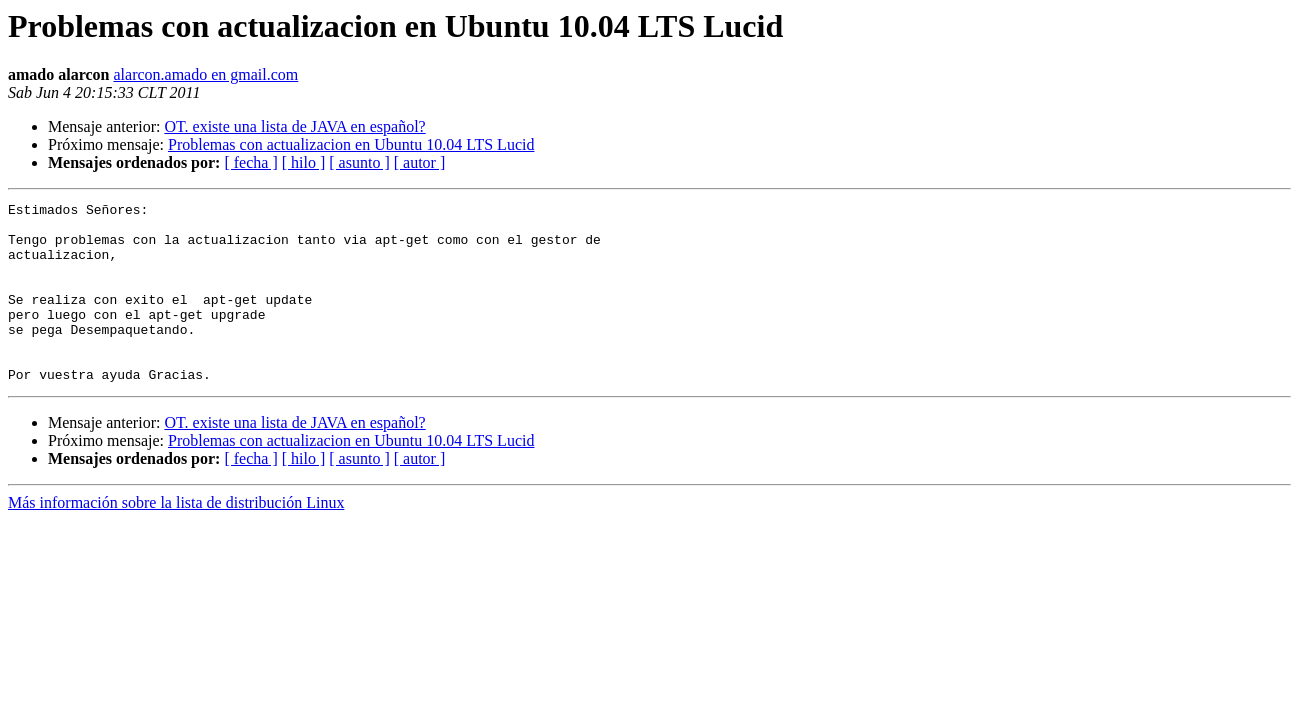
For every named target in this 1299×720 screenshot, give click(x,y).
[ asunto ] (359, 162)
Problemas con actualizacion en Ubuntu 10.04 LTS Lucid (351, 144)
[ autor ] (420, 162)
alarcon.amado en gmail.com (205, 74)
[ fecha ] (250, 162)
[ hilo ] (304, 162)
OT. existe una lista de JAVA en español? (294, 126)
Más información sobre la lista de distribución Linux (176, 538)
